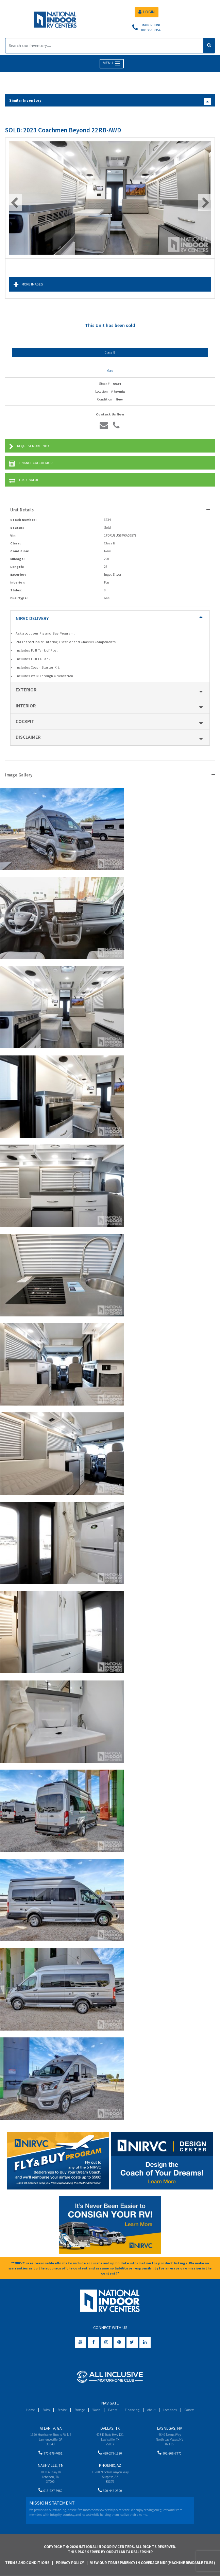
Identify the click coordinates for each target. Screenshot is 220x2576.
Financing (132, 2410)
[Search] (104, 45)
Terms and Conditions (27, 2562)
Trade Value (24, 481)
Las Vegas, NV (169, 2428)
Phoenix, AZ (110, 2465)
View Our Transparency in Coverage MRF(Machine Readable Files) (152, 2562)
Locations (170, 2410)
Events (112, 2410)
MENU (112, 63)
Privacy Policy (70, 2562)
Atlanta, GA (51, 2428)
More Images (28, 285)
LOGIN (146, 11)
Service (62, 2410)
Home (30, 2410)
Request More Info (29, 447)
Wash (96, 2410)
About (151, 2410)
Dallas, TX (110, 2428)
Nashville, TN (51, 2465)
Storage (79, 2410)
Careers (189, 2410)
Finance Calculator (30, 464)
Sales (46, 2410)
